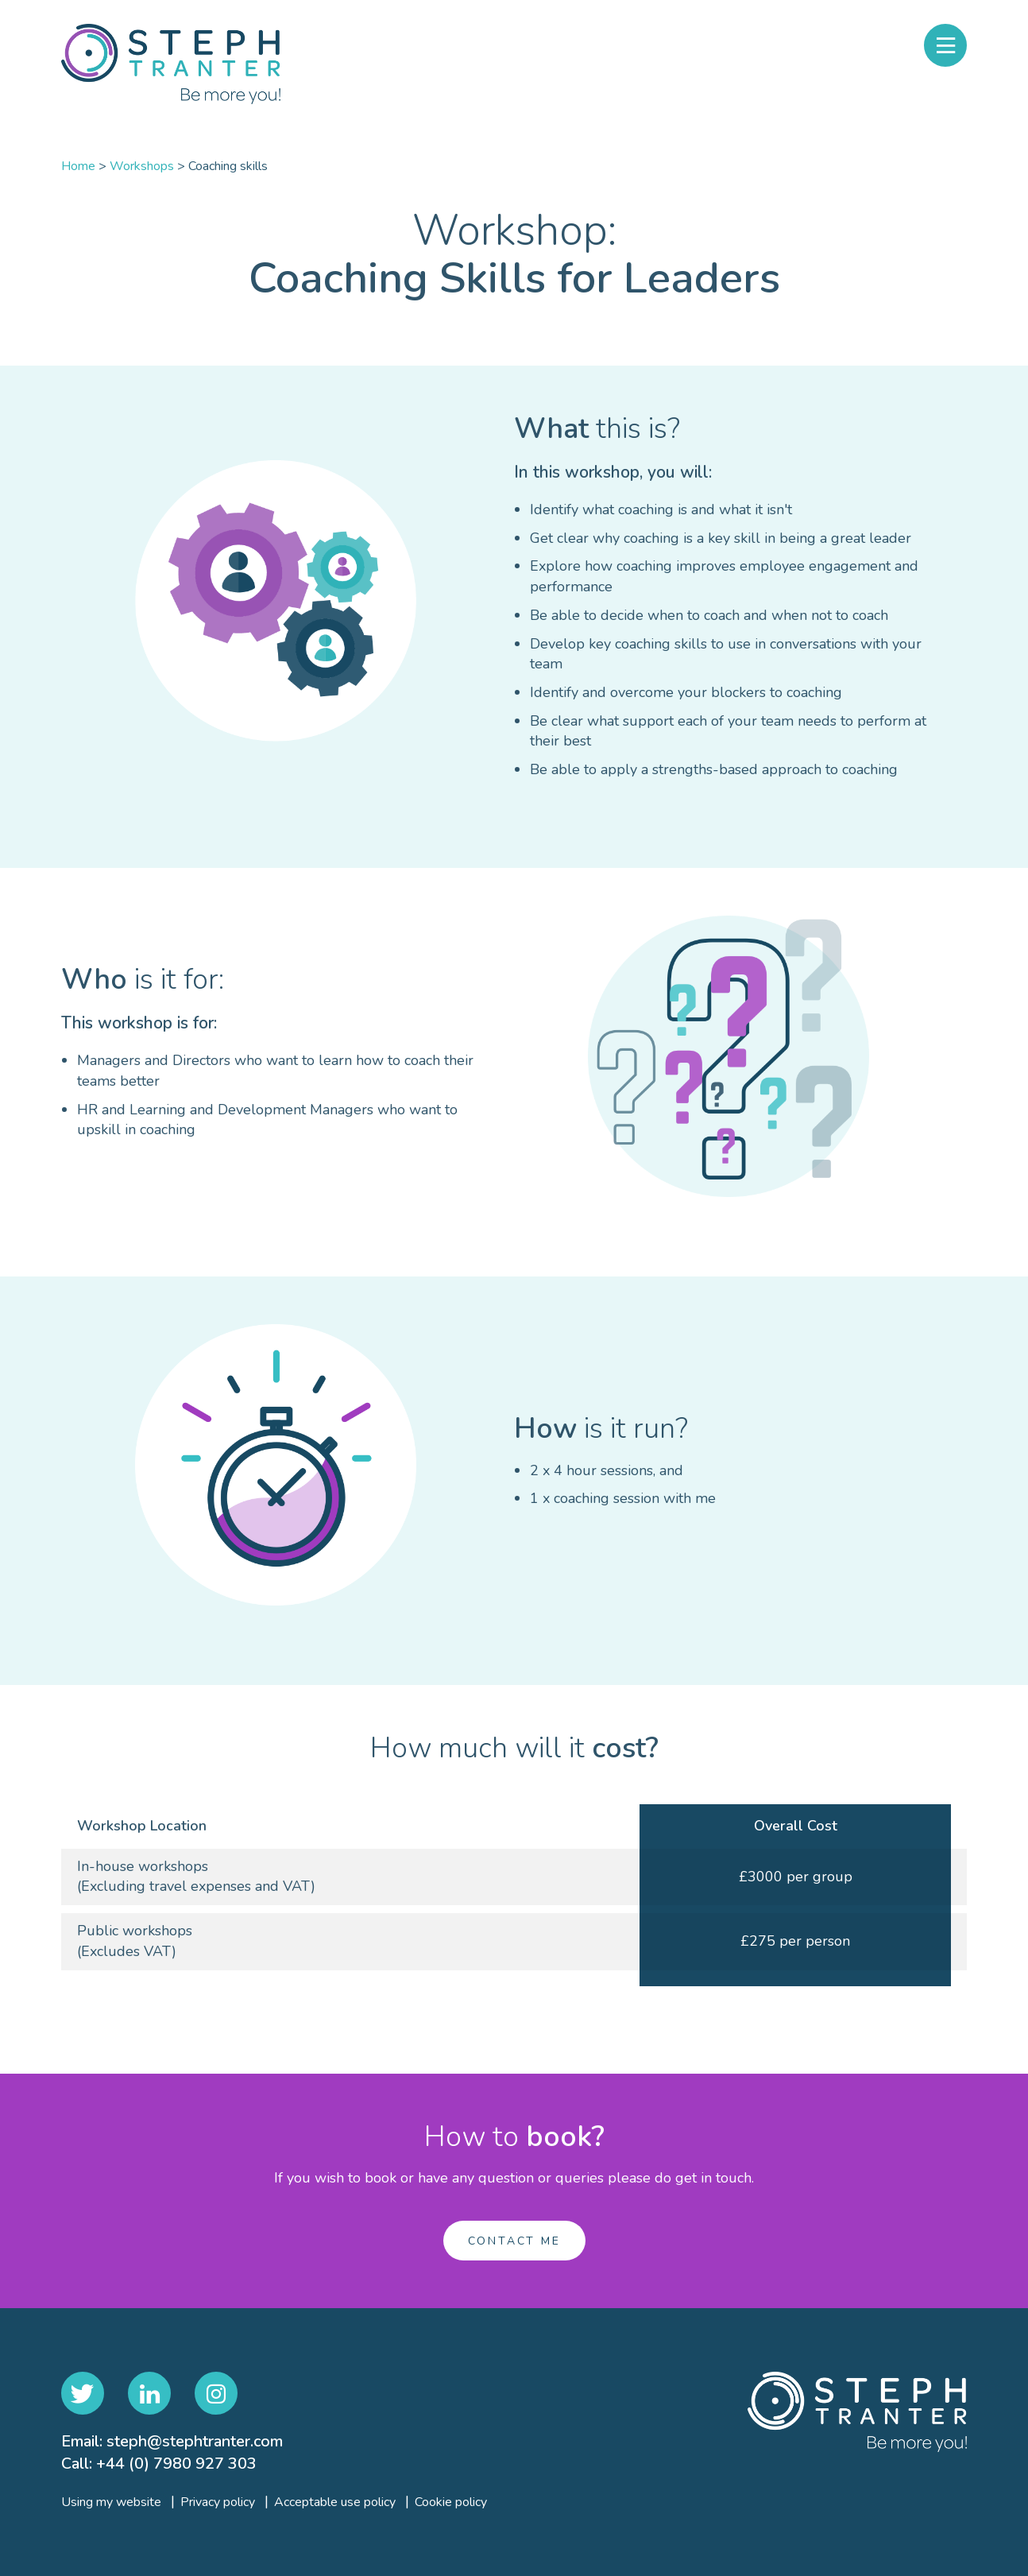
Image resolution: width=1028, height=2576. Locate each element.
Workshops (142, 166)
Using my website (111, 2502)
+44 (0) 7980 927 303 (176, 2463)
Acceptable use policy (335, 2502)
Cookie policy (451, 2502)
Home (78, 166)
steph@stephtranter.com (194, 2441)
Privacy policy (217, 2502)
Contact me (514, 2241)
